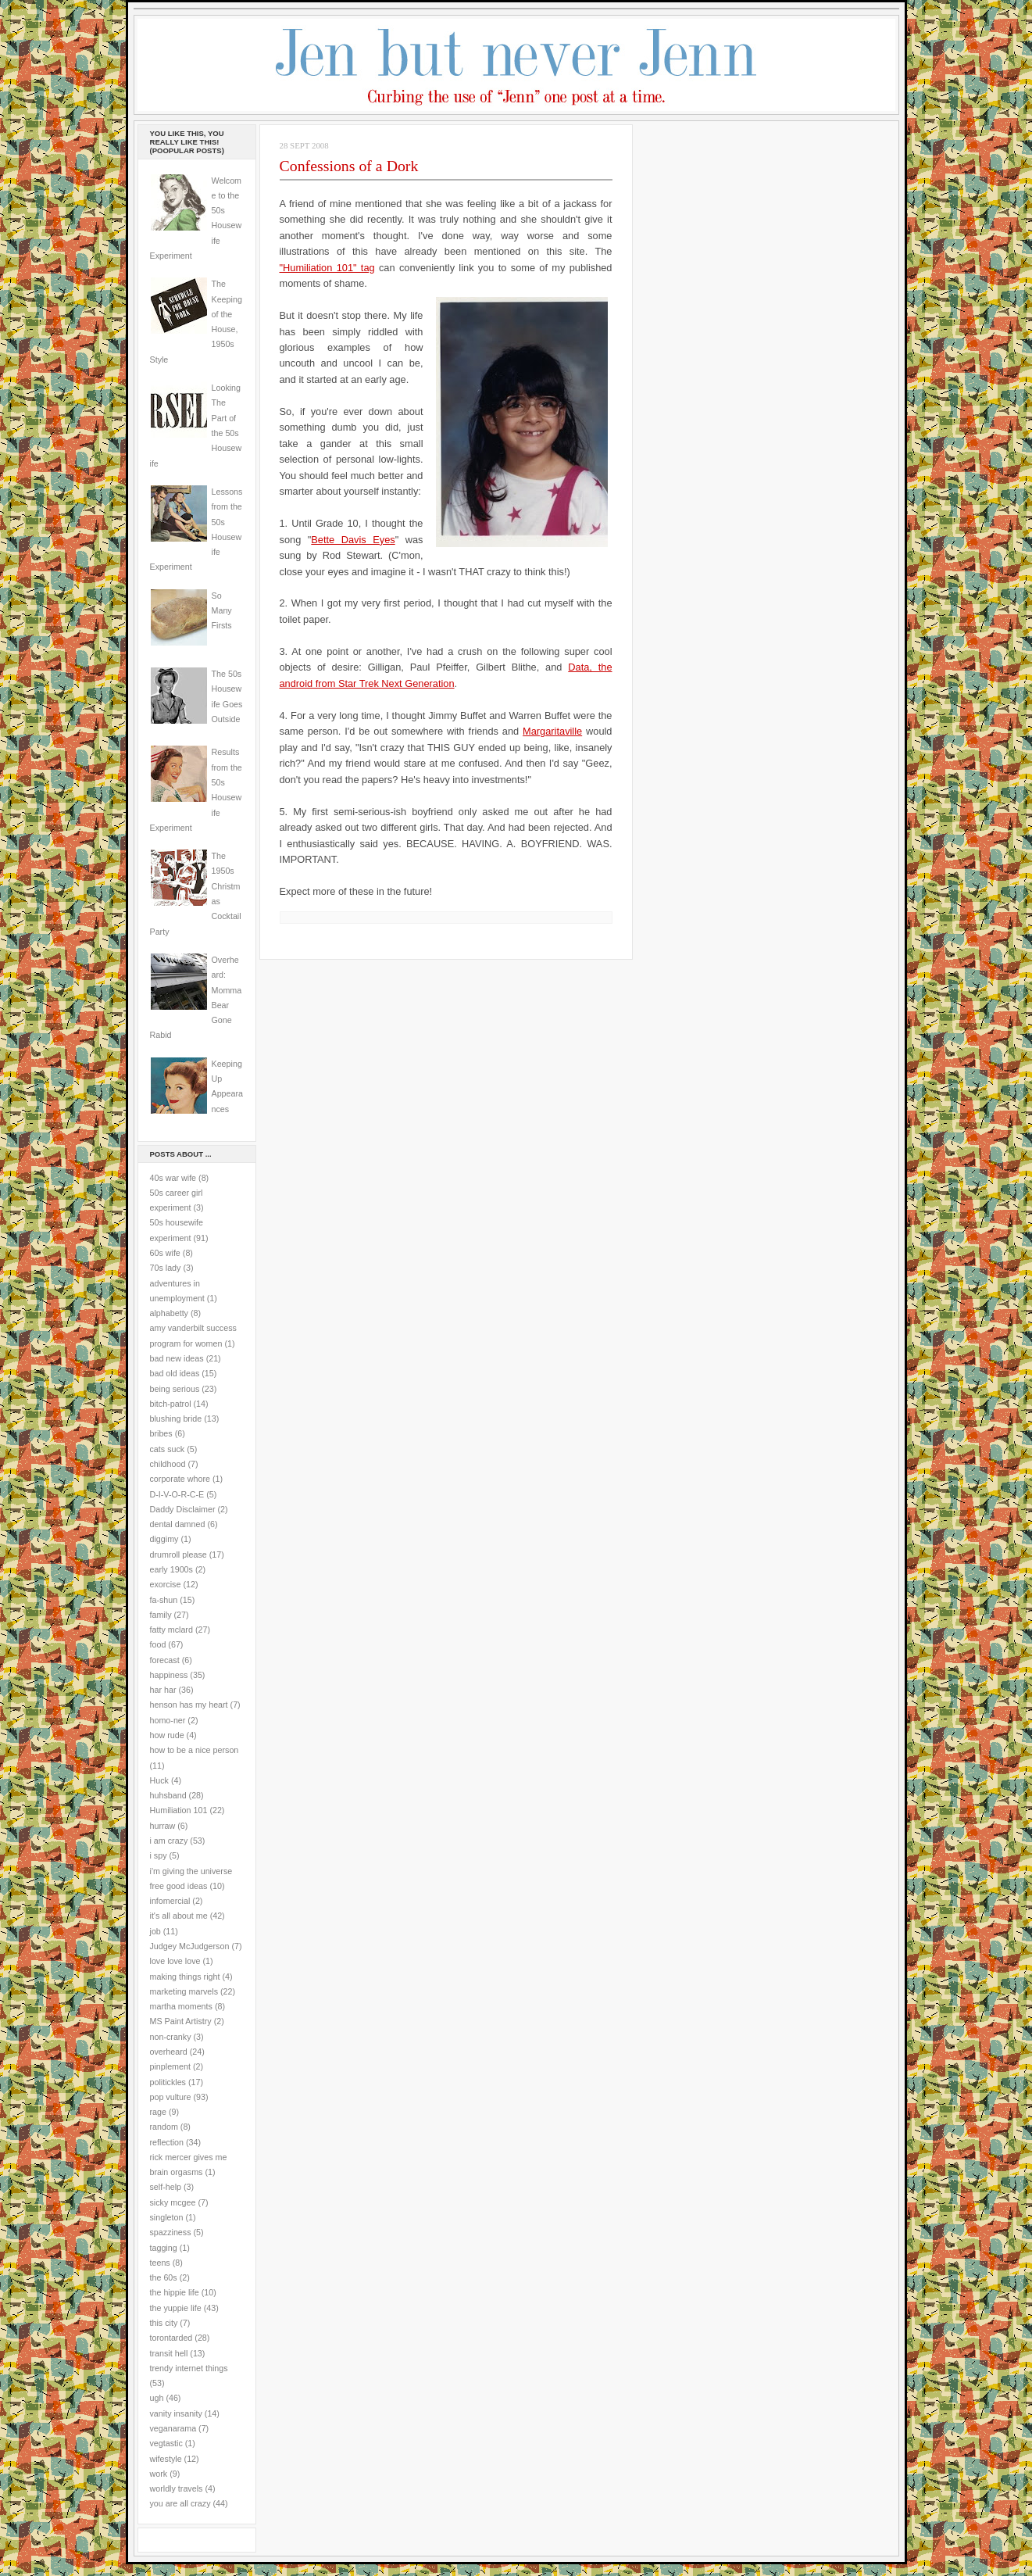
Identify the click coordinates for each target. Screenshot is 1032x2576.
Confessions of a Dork (349, 165)
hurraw (163, 1825)
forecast (165, 1660)
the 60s (163, 2277)
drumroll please (178, 1554)
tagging (163, 2247)
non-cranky (170, 2036)
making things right (185, 1976)
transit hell (169, 2353)
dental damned (177, 1524)
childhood (168, 1464)
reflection (167, 2142)
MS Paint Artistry (181, 2021)
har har (163, 1689)
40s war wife (173, 1177)
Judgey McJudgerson (190, 1946)
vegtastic (166, 2443)
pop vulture (170, 2097)
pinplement (170, 2066)
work (159, 2473)
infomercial (170, 1900)
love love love (175, 1961)
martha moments (181, 2006)
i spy (158, 1855)
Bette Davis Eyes (353, 540)
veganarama (173, 2428)
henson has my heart (189, 1704)
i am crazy (169, 1840)
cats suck (167, 1449)
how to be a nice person (194, 1750)
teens (160, 2262)
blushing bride (176, 1418)
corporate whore (180, 1478)
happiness (169, 1675)
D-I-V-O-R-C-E (177, 1494)
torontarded (171, 2337)
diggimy (164, 1539)
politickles (168, 2082)
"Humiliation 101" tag (327, 268)
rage (158, 2111)
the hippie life (174, 2292)
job (155, 1931)
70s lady (165, 1267)
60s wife (165, 1253)
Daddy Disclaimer (183, 1509)
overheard (168, 2051)
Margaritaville (552, 731)
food (158, 1644)
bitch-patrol (170, 1403)
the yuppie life (176, 2308)
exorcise (165, 1584)
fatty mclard (171, 1629)
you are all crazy (180, 2503)
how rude (167, 1735)
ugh (157, 2397)
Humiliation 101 (179, 1810)
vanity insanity (176, 2413)
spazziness (170, 2232)
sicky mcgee (173, 2202)
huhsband (168, 1795)
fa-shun (164, 1600)
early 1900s (171, 1569)
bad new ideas (177, 1358)
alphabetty (169, 1313)
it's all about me (179, 1915)
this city (164, 2322)
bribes (161, 1433)
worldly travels (176, 2488)
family (161, 1614)
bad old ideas (175, 1373)
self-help (166, 2186)
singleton (167, 2217)
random (164, 2126)
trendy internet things (189, 2368)
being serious (175, 1389)
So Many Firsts (222, 611)
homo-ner (168, 1720)
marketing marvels (184, 1991)
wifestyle (166, 2458)
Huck (159, 1780)
